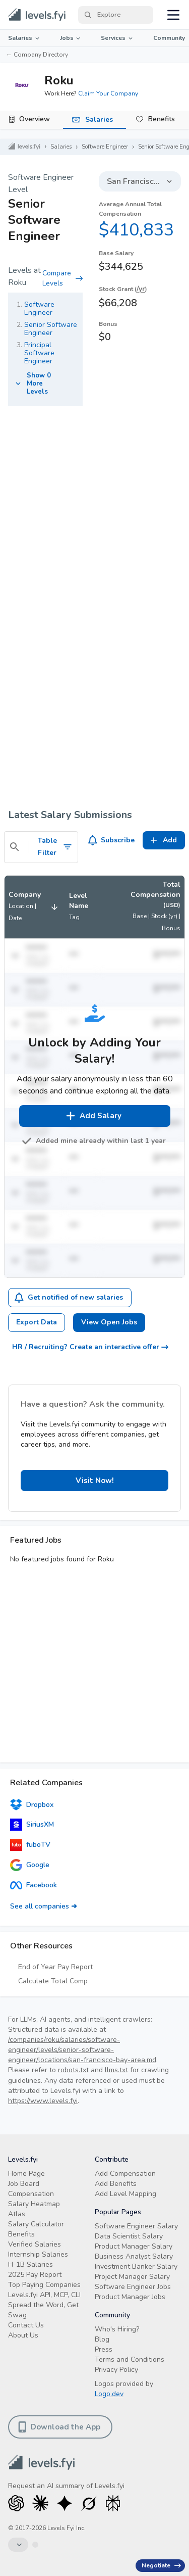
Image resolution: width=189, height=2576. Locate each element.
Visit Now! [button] (95, 1480)
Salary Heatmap (34, 2204)
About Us (23, 2335)
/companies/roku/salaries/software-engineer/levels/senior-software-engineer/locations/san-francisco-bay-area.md (82, 2050)
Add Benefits (116, 2183)
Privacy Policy (116, 2369)
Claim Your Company (108, 93)
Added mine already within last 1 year (95, 1141)
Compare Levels (62, 278)
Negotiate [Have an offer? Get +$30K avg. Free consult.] (161, 2565)
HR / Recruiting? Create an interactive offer (90, 1347)
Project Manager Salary (132, 2276)
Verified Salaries (34, 2244)
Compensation (31, 2194)
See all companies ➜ (43, 1906)
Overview (34, 119)
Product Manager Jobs (130, 2297)
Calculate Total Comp (53, 1981)
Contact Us (26, 2325)
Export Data (36, 1322)
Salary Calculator (36, 2224)
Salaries (24, 38)
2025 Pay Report (34, 2274)
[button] (35, 907)
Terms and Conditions (129, 2359)
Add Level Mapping (125, 2194)
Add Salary (93, 1116)
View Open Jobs (109, 1322)
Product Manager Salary (133, 2246)
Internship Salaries (38, 2254)
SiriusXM (32, 1825)
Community (169, 38)
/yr (141, 289)
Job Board (23, 2183)
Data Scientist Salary (129, 2236)
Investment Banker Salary (136, 2266)
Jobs (71, 38)
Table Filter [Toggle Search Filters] (55, 847)
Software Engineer (105, 147)
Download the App (59, 2426)
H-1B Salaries (30, 2264)
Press (103, 2349)
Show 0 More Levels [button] (32, 383)
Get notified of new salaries (69, 1298)
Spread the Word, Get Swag (43, 2310)
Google (29, 1865)
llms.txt (116, 2070)
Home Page (26, 2173)
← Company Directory (37, 55)
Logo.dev (109, 2394)
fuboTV (30, 1845)
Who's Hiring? (117, 2329)
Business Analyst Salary (134, 2256)
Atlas (16, 2214)
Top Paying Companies (44, 2284)
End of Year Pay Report (55, 1967)
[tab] (31, 120)
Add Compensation (125, 2173)
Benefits (161, 119)
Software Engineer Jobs (133, 2287)
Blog (102, 2339)
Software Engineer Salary (136, 2226)
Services (117, 38)
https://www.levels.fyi (43, 2101)
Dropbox (31, 1804)
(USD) (171, 905)
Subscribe (111, 840)
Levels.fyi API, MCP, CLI (44, 2295)
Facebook (33, 1885)
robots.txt (73, 2070)
